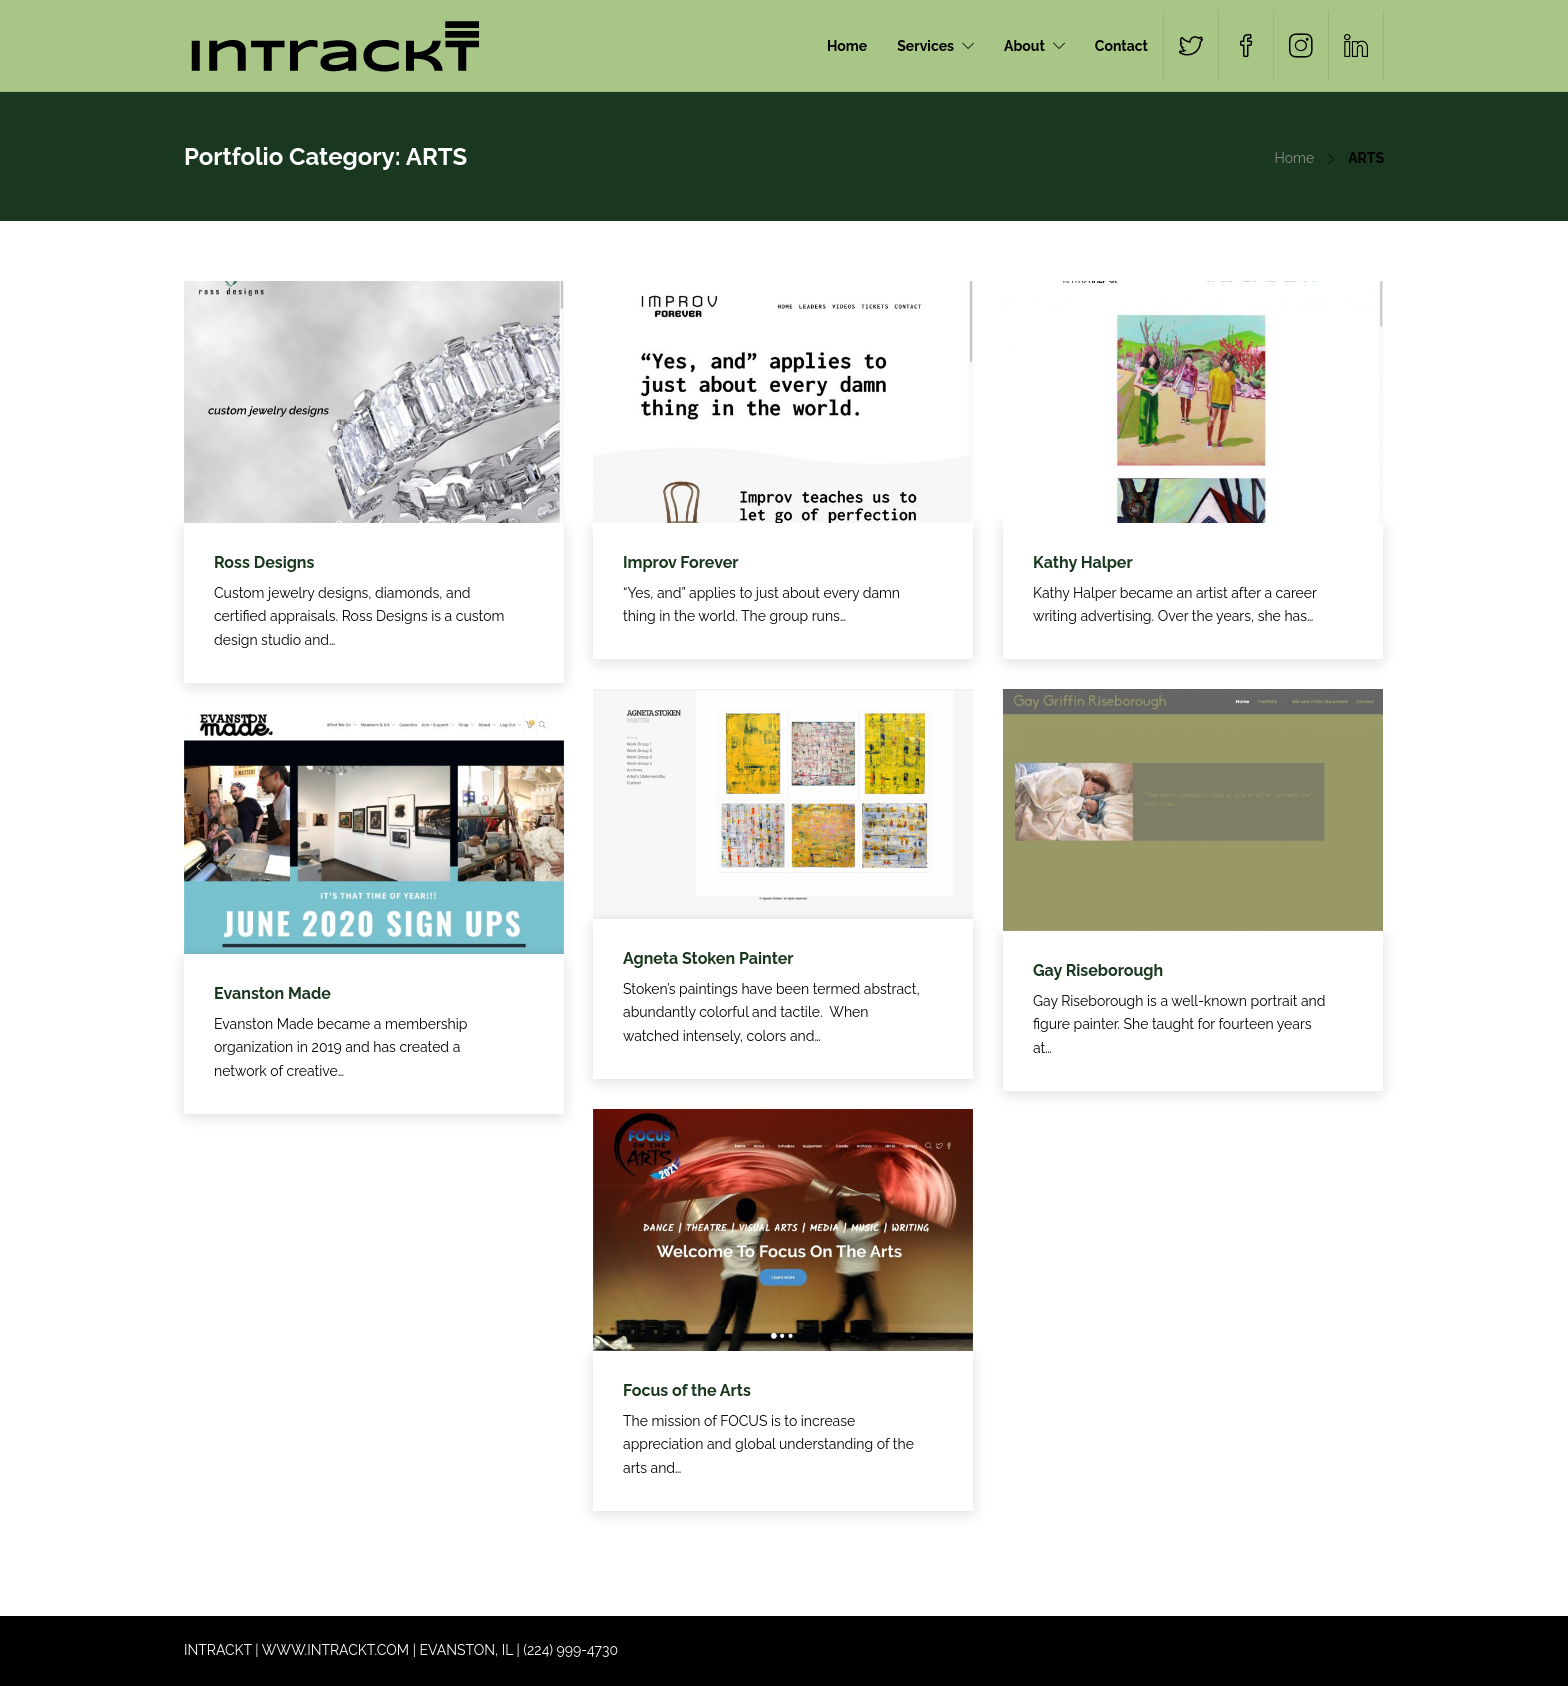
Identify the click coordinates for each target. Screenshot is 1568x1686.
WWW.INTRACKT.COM (335, 1650)
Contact (1121, 46)
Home (847, 46)
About (1024, 46)
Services (925, 46)
